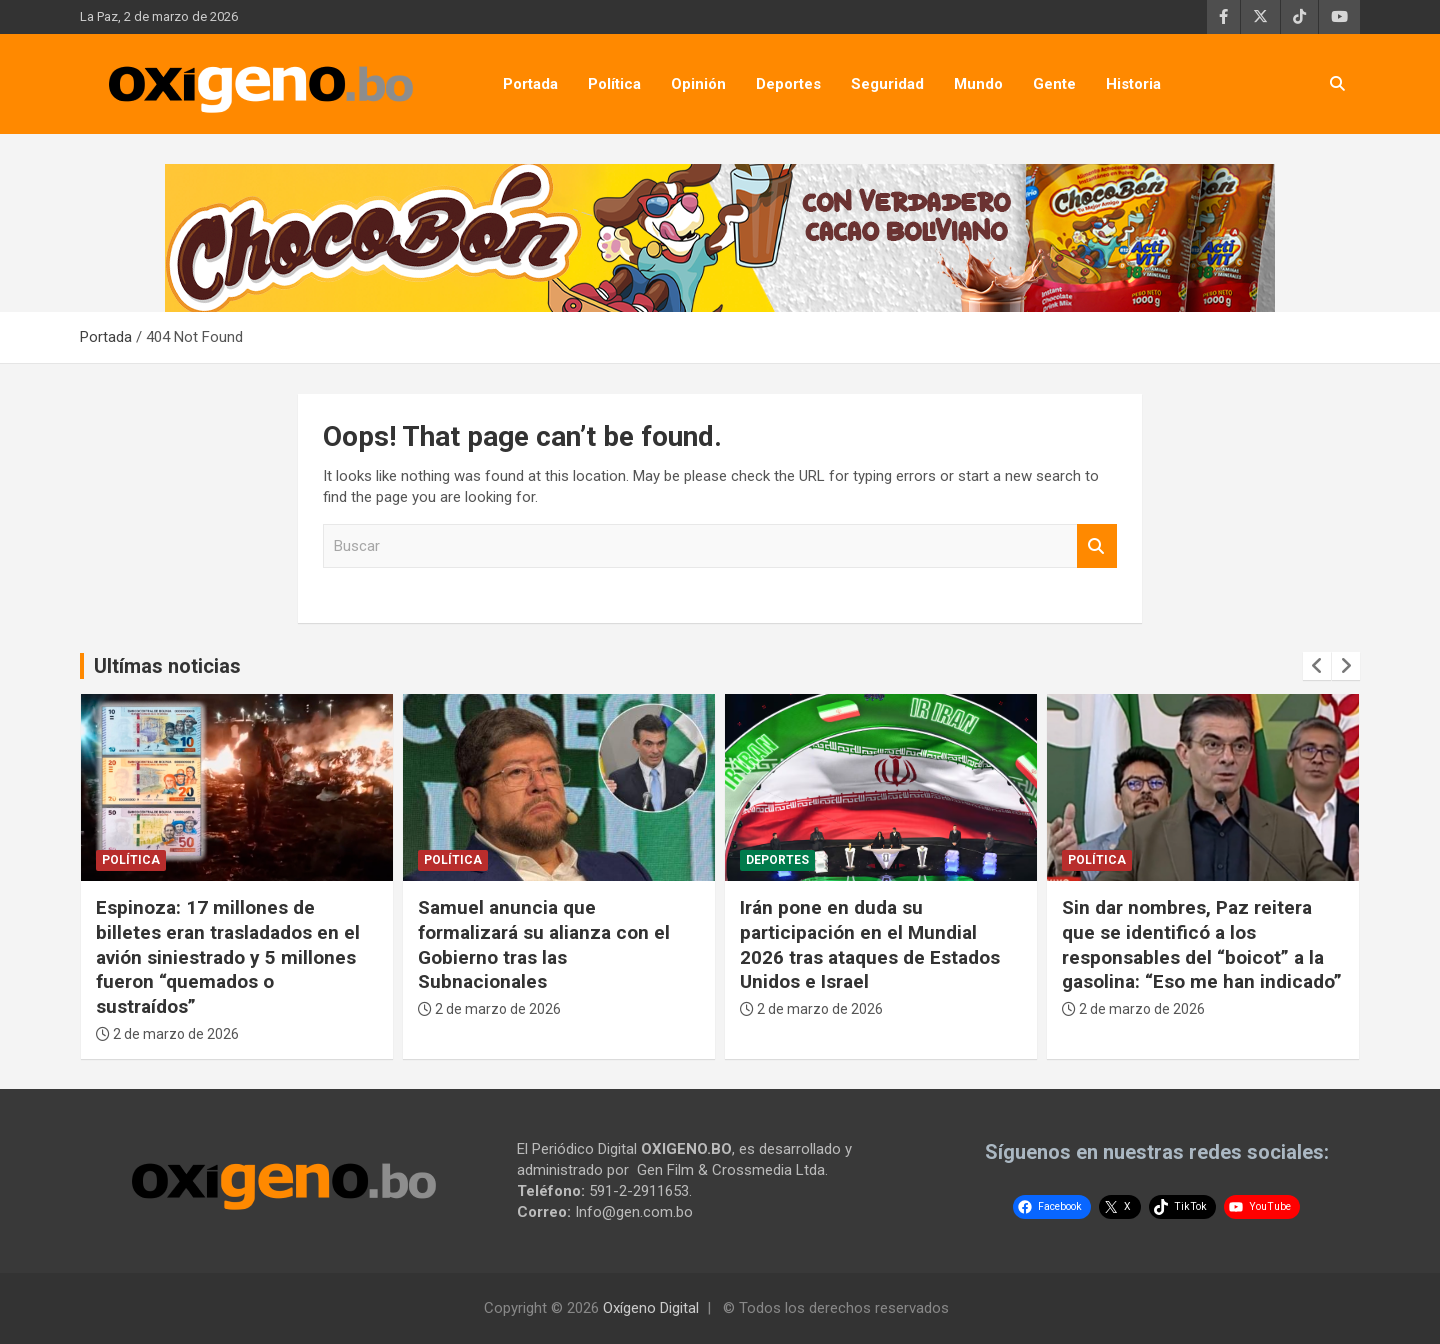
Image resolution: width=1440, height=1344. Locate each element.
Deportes (788, 84)
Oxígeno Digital (651, 1308)
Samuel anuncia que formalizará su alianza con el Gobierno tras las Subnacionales (544, 944)
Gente (1054, 84)
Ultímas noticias (167, 666)
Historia (1133, 84)
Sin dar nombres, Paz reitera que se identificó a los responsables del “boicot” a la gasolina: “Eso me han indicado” (1202, 944)
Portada (530, 84)
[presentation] (1317, 666)
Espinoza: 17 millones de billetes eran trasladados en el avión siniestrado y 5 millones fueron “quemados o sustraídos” (228, 957)
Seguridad (887, 84)
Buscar (1097, 546)
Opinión (698, 84)
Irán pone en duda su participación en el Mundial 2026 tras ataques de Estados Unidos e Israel (870, 944)
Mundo (978, 84)
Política (614, 84)
